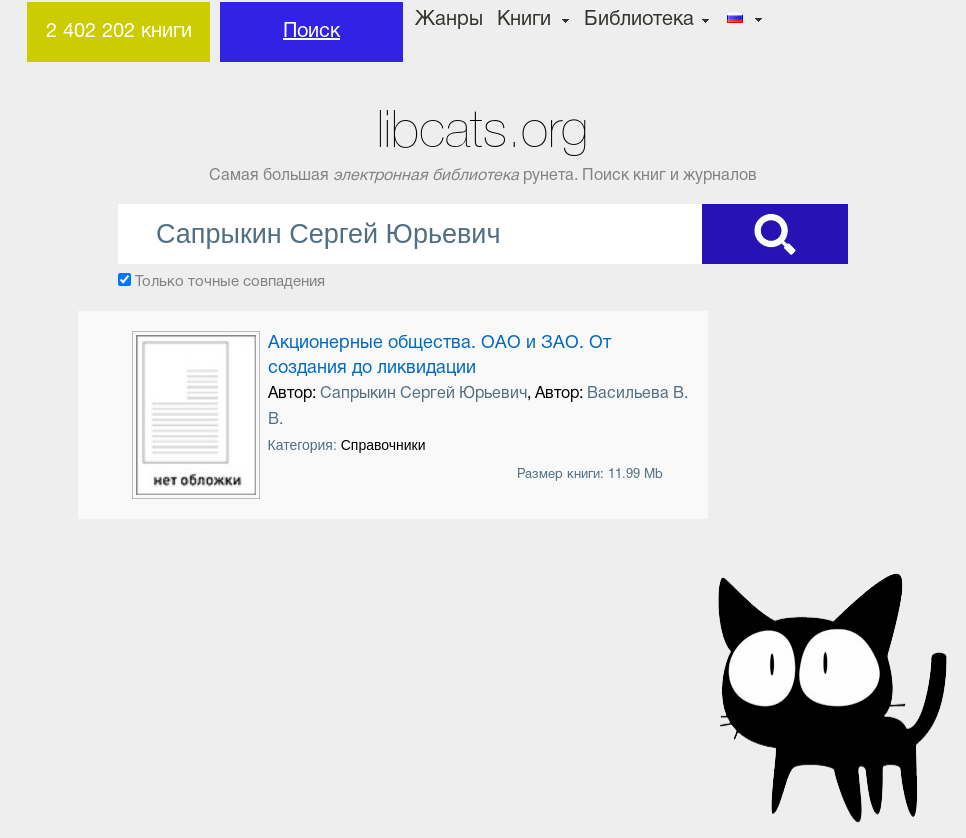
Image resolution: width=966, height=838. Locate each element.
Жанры (449, 20)
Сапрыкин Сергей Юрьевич (423, 394)
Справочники (383, 445)
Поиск (311, 32)
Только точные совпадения (230, 282)
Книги (524, 20)
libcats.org (482, 129)
